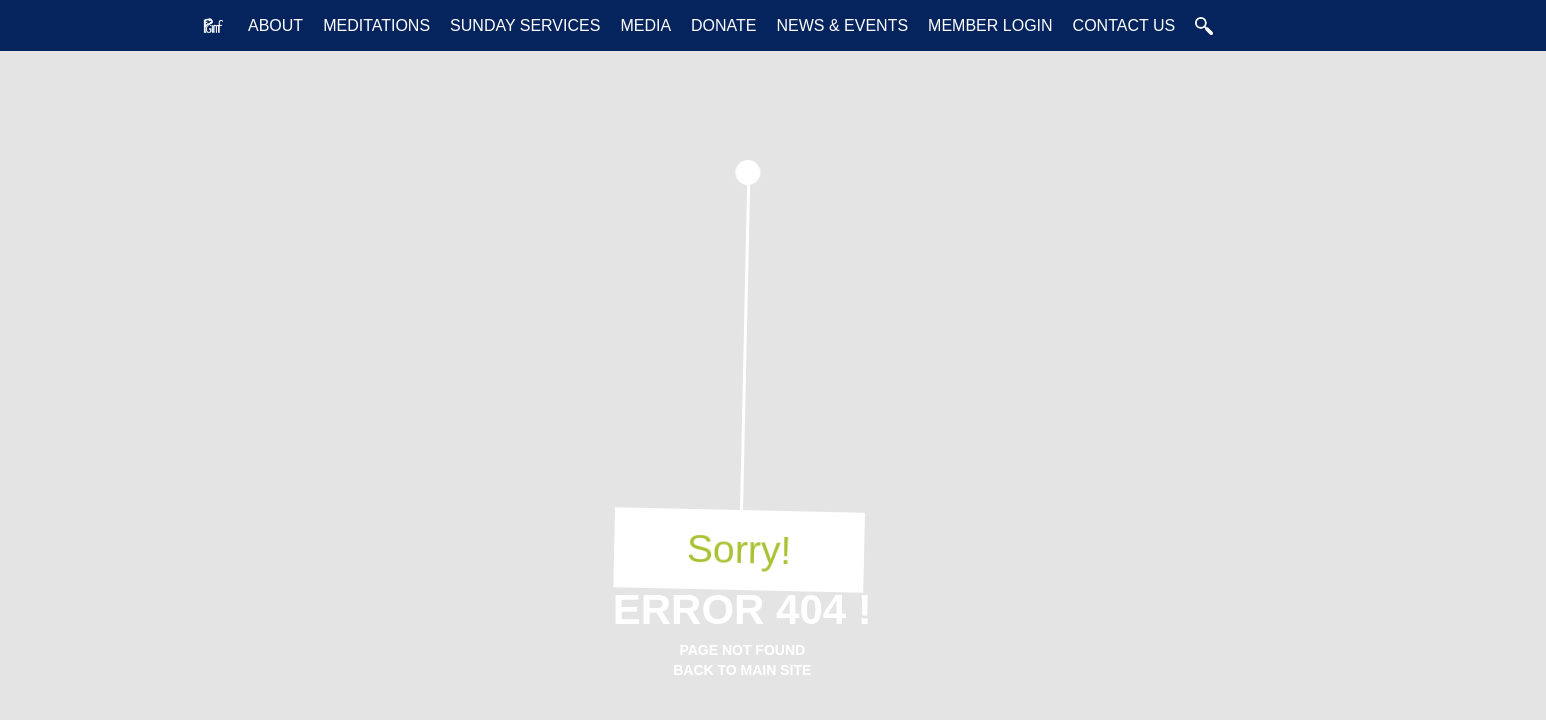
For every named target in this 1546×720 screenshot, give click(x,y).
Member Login (990, 25)
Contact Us (1124, 25)
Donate (723, 25)
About (275, 25)
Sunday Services (525, 25)
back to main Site (742, 670)
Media (645, 25)
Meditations (376, 25)
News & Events (843, 25)
